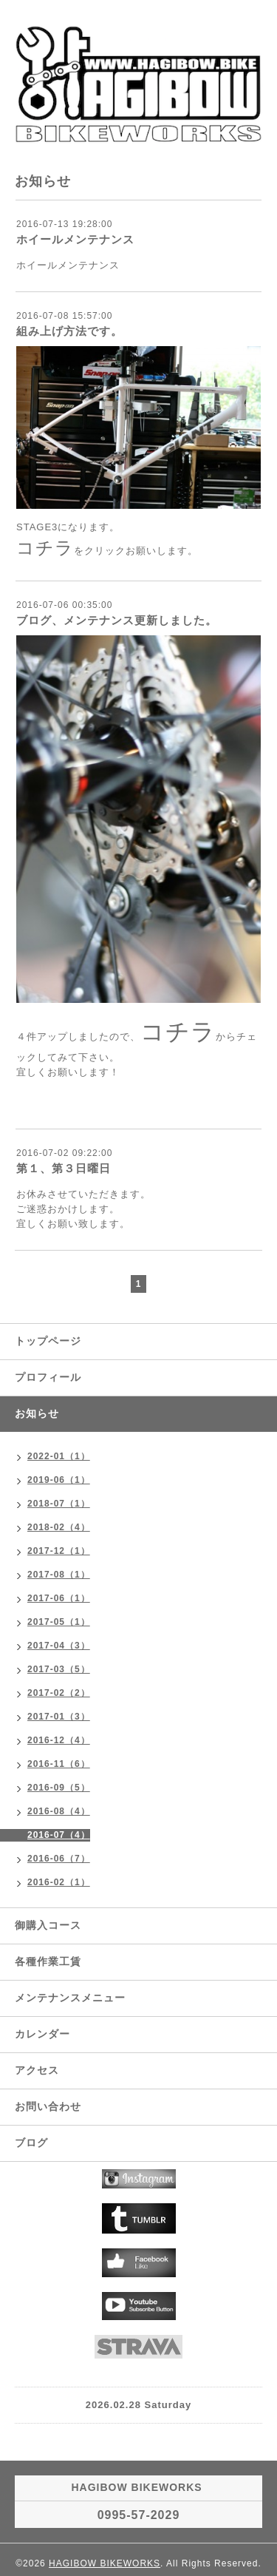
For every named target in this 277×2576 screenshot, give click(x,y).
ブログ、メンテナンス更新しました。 (116, 620)
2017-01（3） (58, 1716)
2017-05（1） (58, 1622)
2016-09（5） (58, 1787)
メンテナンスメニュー (70, 1998)
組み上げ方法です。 (69, 331)
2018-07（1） (58, 1503)
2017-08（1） (58, 1574)
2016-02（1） (58, 1882)
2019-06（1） (58, 1480)
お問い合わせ (48, 2106)
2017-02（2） (58, 1693)
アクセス (37, 2070)
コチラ (45, 548)
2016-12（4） (58, 1740)
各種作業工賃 (48, 1961)
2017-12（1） (58, 1551)
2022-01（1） (58, 1456)
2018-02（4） (58, 1527)
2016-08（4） (58, 1811)
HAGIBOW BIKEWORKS (104, 2563)
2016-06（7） (58, 1858)
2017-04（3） (58, 1645)
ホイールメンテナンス (75, 239)
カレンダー (42, 2034)
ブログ (31, 2143)
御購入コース (48, 1925)
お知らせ (37, 1413)
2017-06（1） (58, 1598)
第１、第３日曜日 (63, 1168)
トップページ (48, 1341)
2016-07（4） (58, 1835)
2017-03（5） (58, 1669)
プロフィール (48, 1377)
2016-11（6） (58, 1764)
